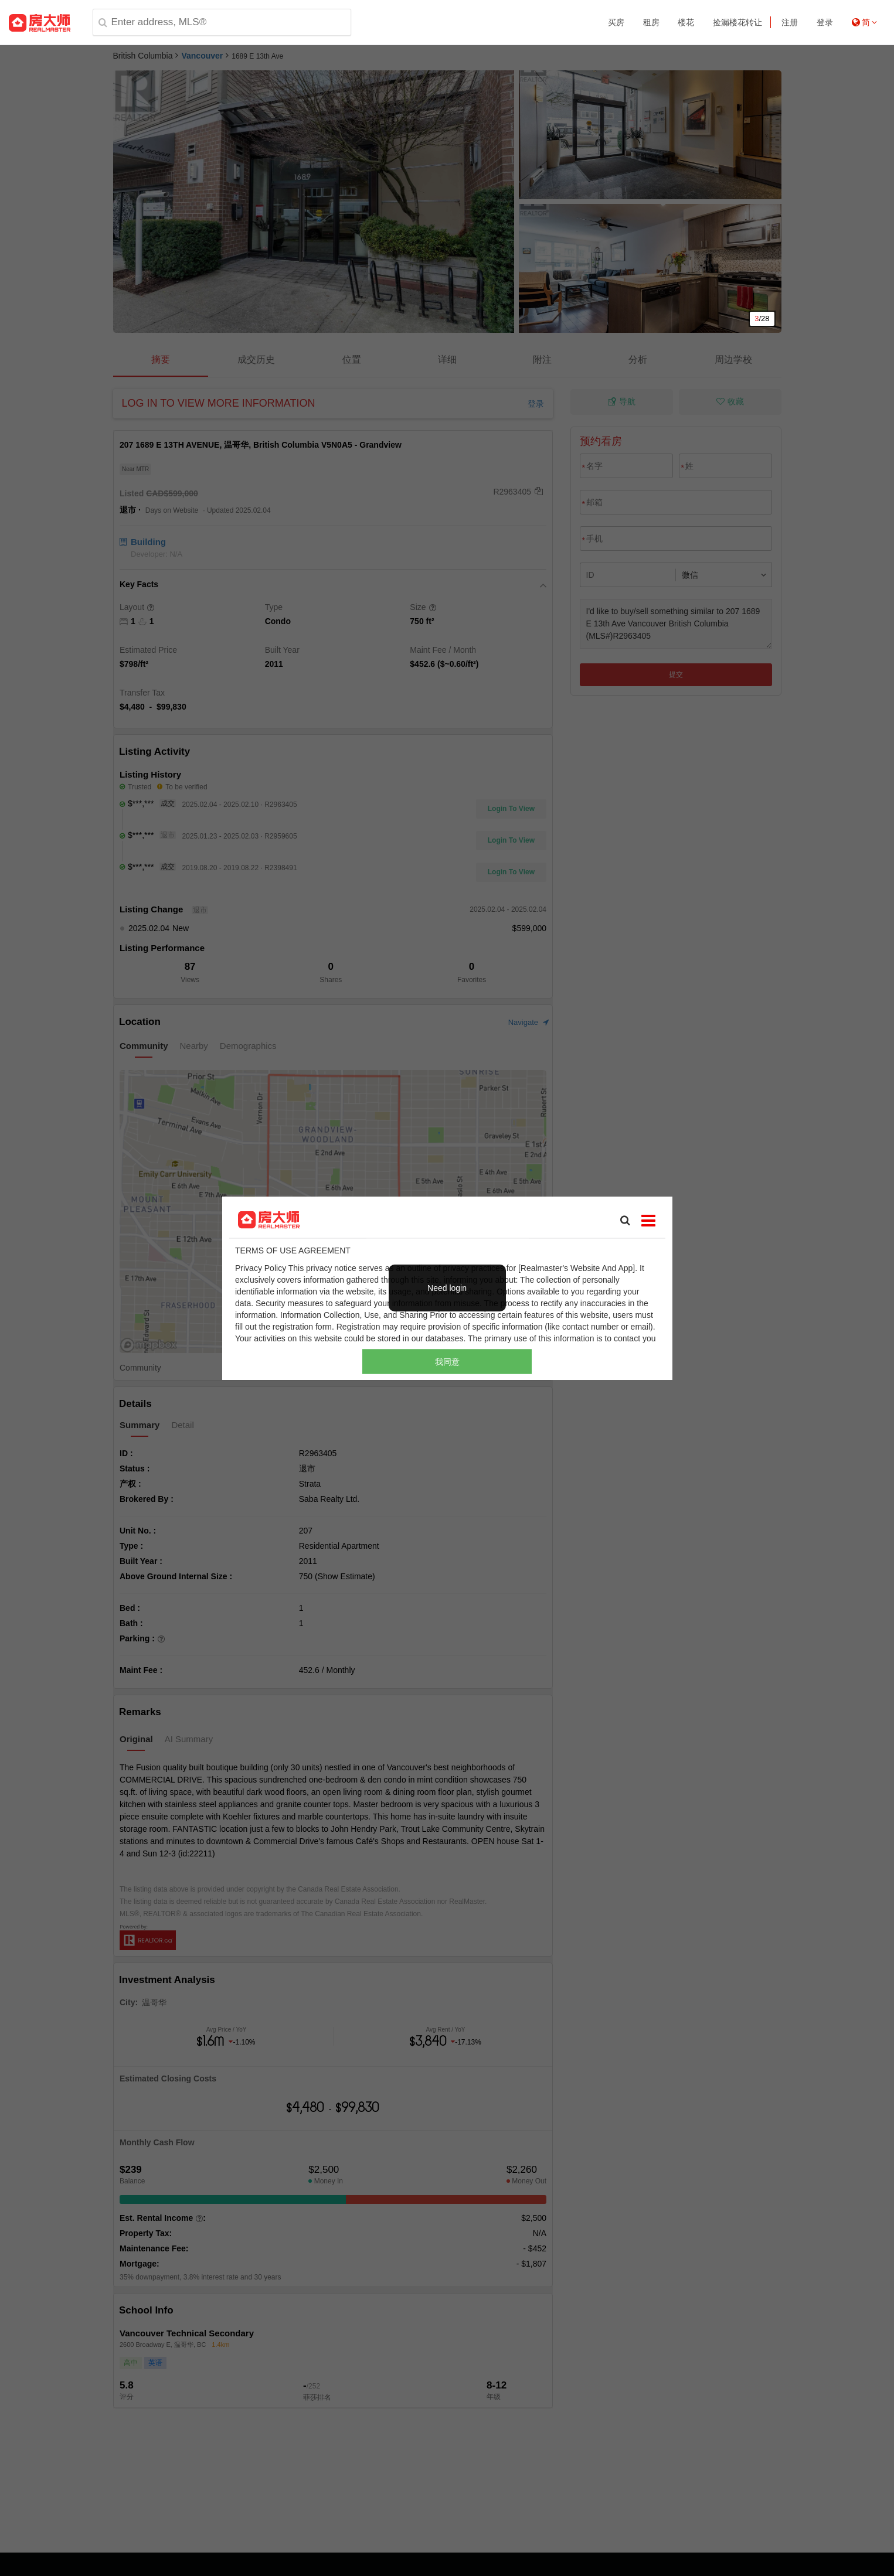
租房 (651, 22)
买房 (616, 22)
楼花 (686, 22)
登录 (825, 22)
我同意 (447, 1362)
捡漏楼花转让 (737, 22)
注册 (789, 22)
